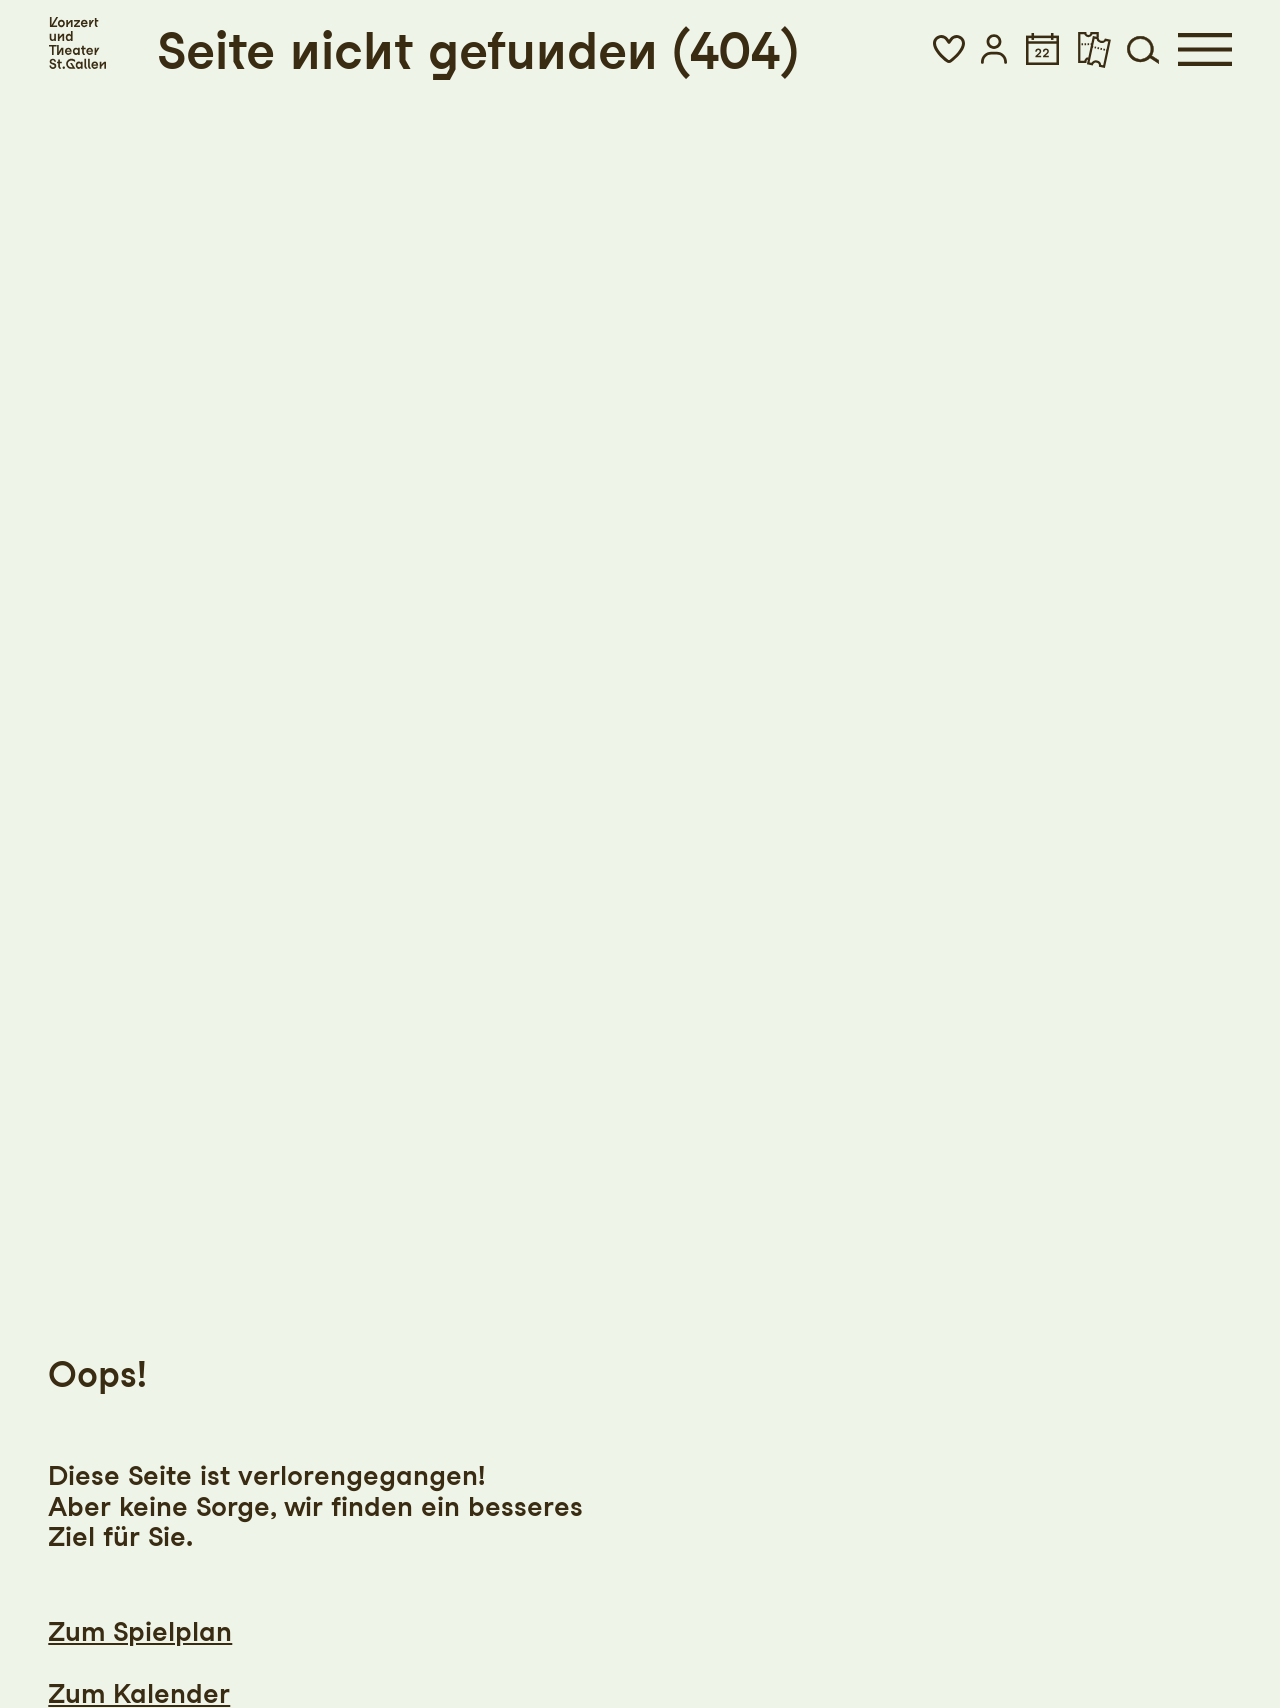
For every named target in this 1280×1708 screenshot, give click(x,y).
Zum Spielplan (140, 1631)
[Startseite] (77, 43)
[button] (949, 49)
